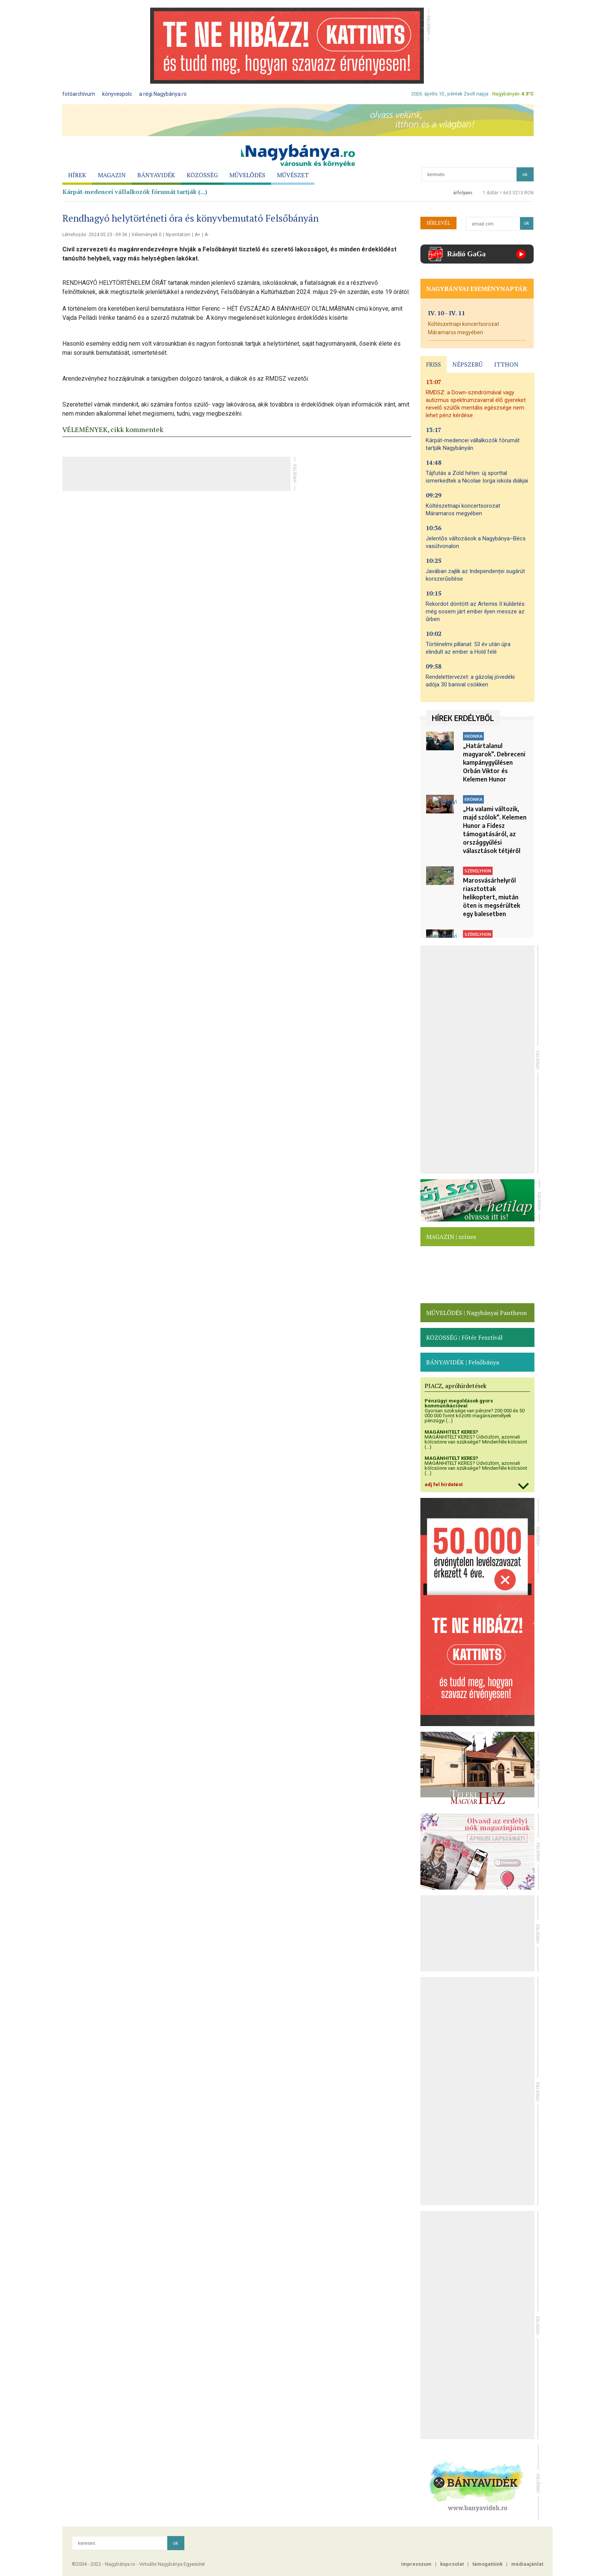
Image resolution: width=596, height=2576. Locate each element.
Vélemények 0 (147, 234)
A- (206, 234)
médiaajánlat (527, 2564)
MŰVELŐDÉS (247, 175)
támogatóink (487, 2564)
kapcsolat (452, 2564)
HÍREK (77, 175)
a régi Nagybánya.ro (163, 94)
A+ (197, 234)
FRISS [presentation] (433, 364)
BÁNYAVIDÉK (156, 175)
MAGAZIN (112, 175)
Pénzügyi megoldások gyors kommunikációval (459, 1403)
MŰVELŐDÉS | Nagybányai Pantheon (476, 1313)
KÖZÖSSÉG (202, 175)
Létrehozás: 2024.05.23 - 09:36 (94, 234)
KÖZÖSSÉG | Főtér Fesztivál (464, 1337)
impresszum (416, 2564)
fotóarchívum (78, 94)
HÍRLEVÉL (438, 222)
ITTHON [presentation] (506, 364)
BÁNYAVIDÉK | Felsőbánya (462, 1362)
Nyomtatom (178, 234)
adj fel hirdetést (444, 1484)
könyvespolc (117, 94)
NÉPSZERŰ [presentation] (467, 364)
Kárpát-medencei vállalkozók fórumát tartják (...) (134, 192)
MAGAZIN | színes (451, 1236)
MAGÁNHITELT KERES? (451, 1431)
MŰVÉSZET (293, 175)
